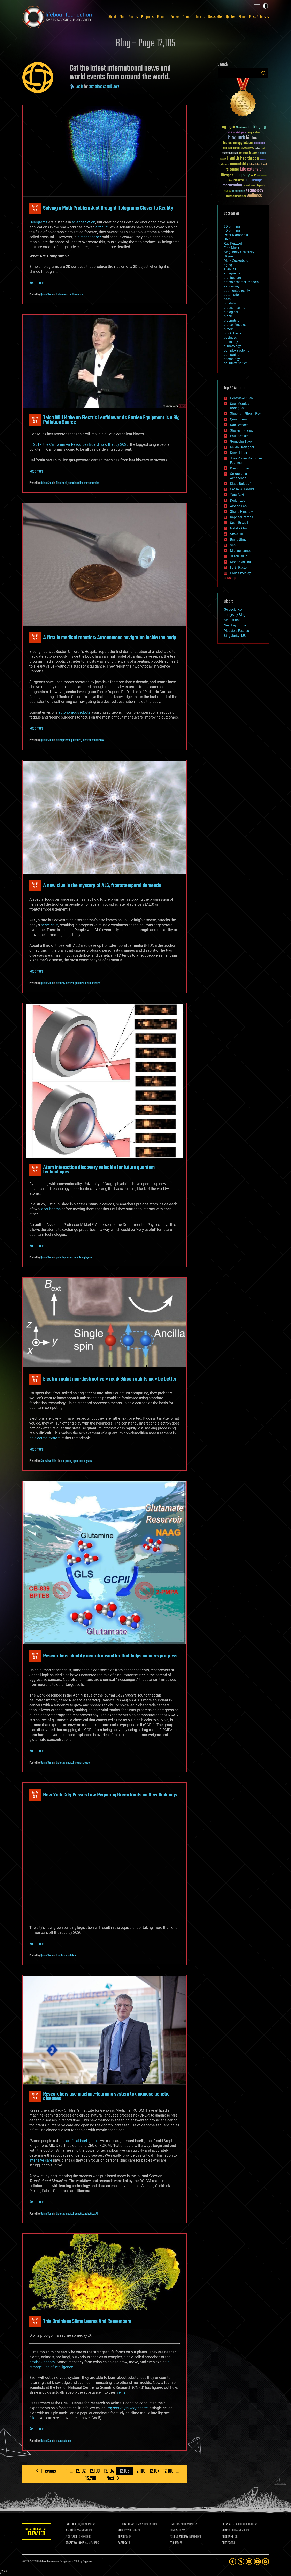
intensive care (40, 2160)
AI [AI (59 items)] (233, 128)
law (58, 1955)
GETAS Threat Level (37, 2532)
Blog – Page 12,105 (145, 43)
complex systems (236, 350)
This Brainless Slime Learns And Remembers (87, 2321)
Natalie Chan (239, 528)
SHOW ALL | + (230, 578)
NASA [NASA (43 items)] (253, 175)
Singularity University (239, 252)
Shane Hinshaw (241, 512)
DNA (227, 239)
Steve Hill (237, 534)
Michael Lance (240, 551)
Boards (133, 17)
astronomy (231, 286)
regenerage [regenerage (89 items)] (253, 180)
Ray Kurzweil (233, 243)
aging (228, 265)
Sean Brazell (239, 523)
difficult (101, 227)
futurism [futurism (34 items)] (262, 153)
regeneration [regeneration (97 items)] (232, 185)
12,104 (109, 2471)
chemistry (231, 342)
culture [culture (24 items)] (257, 148)
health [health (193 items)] (233, 158)
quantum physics (83, 1257)
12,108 (168, 2471)
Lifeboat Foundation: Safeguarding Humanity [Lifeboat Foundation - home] (57, 17)
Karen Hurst (238, 453)
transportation (91, 483)
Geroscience (233, 609)
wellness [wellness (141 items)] (254, 196)
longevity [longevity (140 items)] (242, 175)
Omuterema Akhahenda (238, 476)
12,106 (140, 2471)
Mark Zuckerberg (236, 261)
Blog (122, 17)
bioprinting (231, 320)
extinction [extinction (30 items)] (243, 153)
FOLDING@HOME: (179, 2537)
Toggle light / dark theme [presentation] (265, 6)
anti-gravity (232, 273)
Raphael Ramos (241, 517)
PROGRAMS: (228, 2537)
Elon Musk (61, 483)
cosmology (232, 359)
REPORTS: (123, 2537)
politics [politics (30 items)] (229, 180)
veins (121, 2392)
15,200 (90, 2478)
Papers (174, 17)
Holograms (38, 222)
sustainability (75, 483)
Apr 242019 (35, 208)
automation (232, 295)
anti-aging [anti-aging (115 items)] (257, 127)
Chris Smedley (240, 573)
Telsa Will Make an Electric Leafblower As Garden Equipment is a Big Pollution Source (111, 420)
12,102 (80, 2471)
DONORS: (174, 2530)
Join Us (200, 17)
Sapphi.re (87, 2561)
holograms (62, 294)
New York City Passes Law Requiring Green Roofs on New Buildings (110, 1795)
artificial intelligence (82, 2141)
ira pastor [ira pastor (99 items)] (231, 169)
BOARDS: (226, 2530)
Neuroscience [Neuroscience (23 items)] (262, 176)
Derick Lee (237, 500)
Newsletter (215, 17)
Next (110, 2478)
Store (242, 17)
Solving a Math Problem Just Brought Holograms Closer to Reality (108, 208)
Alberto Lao (238, 506)
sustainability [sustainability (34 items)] (238, 191)
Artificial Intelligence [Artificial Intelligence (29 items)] (237, 132)
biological (231, 312)
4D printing (232, 231)
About (112, 17)
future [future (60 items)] (253, 153)
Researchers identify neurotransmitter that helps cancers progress (110, 1656)
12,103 (95, 2471)
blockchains (232, 333)
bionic (228, 316)
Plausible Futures (236, 631)
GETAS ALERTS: (230, 2524)
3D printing (232, 226)
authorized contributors (104, 86)
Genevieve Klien (48, 1461)
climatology (232, 346)
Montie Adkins (240, 562)
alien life (230, 269)
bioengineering (64, 740)
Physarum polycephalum (127, 2408)
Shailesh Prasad (242, 430)
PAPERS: (122, 2543)
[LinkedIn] (249, 2561)
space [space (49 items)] (227, 190)
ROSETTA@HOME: (75, 2543)
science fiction (83, 222)
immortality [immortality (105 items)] (239, 163)
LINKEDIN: (175, 2524)
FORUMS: (174, 2543)
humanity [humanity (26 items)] (263, 159)
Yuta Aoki (237, 495)
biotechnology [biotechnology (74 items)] (232, 143)
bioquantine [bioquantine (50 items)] (253, 132)
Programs (147, 17)
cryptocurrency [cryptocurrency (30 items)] (247, 148)
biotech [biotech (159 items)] (253, 138)
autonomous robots (74, 712)
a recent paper (89, 237)
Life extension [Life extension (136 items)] (251, 169)
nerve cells (49, 925)
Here (35, 2418)
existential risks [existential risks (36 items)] (230, 153)
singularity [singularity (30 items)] (260, 186)
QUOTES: (226, 2543)
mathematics (76, 294)
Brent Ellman (239, 540)
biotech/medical (82, 740)
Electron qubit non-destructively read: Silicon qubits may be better (109, 1379)
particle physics (64, 1257)
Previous (48, 2471)
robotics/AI (98, 740)
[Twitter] (241, 2561)
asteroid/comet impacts (241, 282)
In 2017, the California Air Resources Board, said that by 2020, (79, 444)
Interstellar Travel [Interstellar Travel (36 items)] (258, 164)
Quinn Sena (46, 294)
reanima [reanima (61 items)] (238, 180)
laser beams (50, 1209)
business (230, 337)
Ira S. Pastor (239, 567)
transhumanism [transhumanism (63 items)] (236, 196)
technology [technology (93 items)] (254, 190)
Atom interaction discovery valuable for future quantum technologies (99, 1169)
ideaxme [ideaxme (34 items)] (225, 164)
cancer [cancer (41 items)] (236, 148)
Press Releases (259, 17)
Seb (233, 545)
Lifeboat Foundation (48, 2561)
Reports (162, 17)
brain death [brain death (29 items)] (227, 148)
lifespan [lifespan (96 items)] (227, 175)
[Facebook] (232, 2561)
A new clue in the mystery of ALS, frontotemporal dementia (102, 886)
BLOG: (121, 2530)
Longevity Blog (234, 615)
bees (227, 299)
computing (66, 1461)
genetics (79, 983)
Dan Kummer (239, 468)
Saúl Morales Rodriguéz (239, 406)
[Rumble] (265, 2561)
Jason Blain (238, 556)
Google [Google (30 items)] (223, 159)
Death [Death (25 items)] (263, 148)
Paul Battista (239, 436)
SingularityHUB (235, 636)
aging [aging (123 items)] (226, 127)
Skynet (229, 256)
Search (263, 73)
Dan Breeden (239, 425)
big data (230, 303)
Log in (80, 86)
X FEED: (70, 2530)
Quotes (230, 17)
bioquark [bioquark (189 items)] (236, 138)
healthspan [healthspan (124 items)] (249, 158)
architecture (232, 278)
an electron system (45, 1438)
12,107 (154, 2471)
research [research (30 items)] (246, 186)
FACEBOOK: (72, 2524)
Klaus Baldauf (240, 484)
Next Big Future (235, 625)
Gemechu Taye (241, 441)
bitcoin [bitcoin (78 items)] (248, 143)
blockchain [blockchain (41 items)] (259, 143)
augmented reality (237, 291)
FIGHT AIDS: (72, 2537)
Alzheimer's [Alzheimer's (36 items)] (241, 127)
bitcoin (229, 329)
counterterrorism (236, 363)
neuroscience (92, 983)
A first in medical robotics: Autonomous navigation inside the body (109, 638)
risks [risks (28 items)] (253, 186)
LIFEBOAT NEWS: (126, 2524)
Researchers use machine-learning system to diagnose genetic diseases (106, 2096)
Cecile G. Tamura (242, 489)
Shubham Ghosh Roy (245, 413)
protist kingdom (42, 2362)
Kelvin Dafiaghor (242, 447)
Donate (187, 17)
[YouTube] (257, 2561)
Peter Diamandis (236, 235)
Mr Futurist (232, 620)
